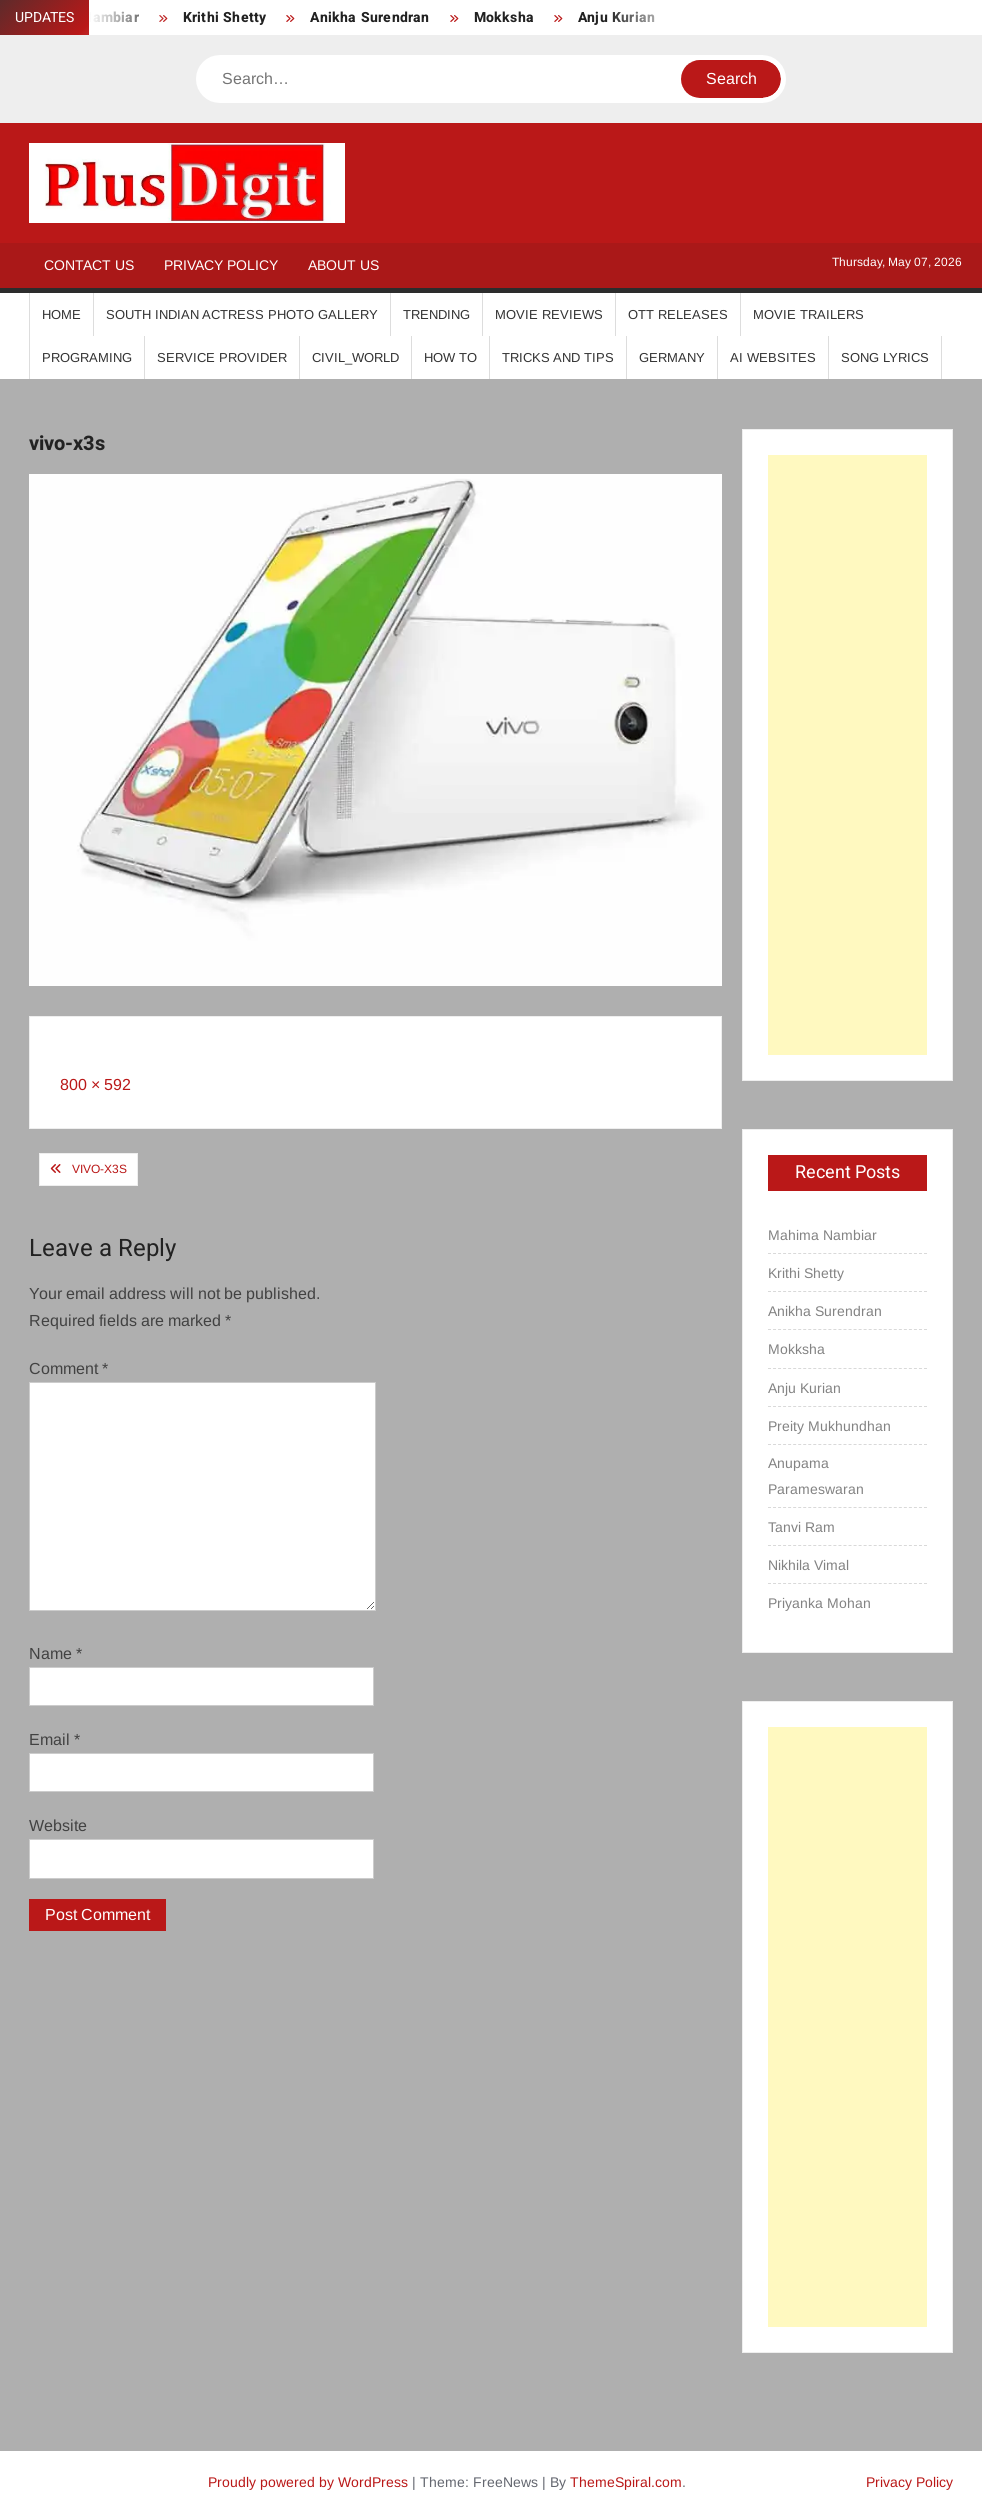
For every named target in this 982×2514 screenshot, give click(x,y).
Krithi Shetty (225, 17)
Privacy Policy (221, 265)
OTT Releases (678, 314)
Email (54, 1739)
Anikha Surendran (369, 17)
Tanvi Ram (801, 1527)
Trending (436, 314)
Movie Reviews (549, 314)
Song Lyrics (885, 357)
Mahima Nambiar (822, 1235)
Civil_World (355, 357)
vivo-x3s (99, 1169)
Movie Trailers (808, 314)
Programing (87, 357)
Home (61, 314)
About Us (343, 265)
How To (450, 357)
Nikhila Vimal (808, 1565)
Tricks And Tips (558, 357)
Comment (68, 1368)
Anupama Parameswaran (816, 1476)
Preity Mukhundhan (829, 1426)
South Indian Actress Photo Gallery (242, 314)
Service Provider (222, 357)
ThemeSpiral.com (626, 2482)
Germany (672, 357)
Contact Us (89, 265)
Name (55, 1653)
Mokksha (504, 17)
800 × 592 (95, 1084)
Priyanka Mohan (819, 1603)
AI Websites (773, 357)
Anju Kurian (616, 17)
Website (58, 1825)
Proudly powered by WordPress (308, 2482)
